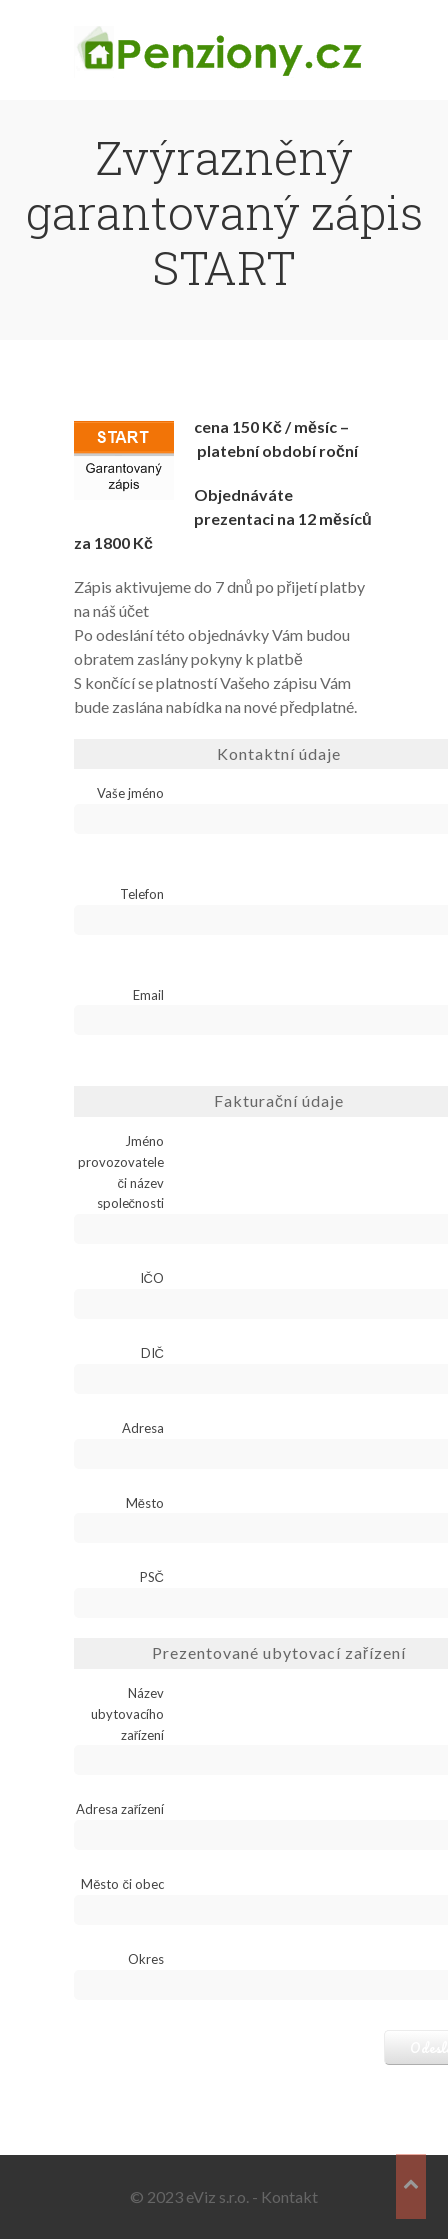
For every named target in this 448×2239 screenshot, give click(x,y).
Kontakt (289, 2196)
